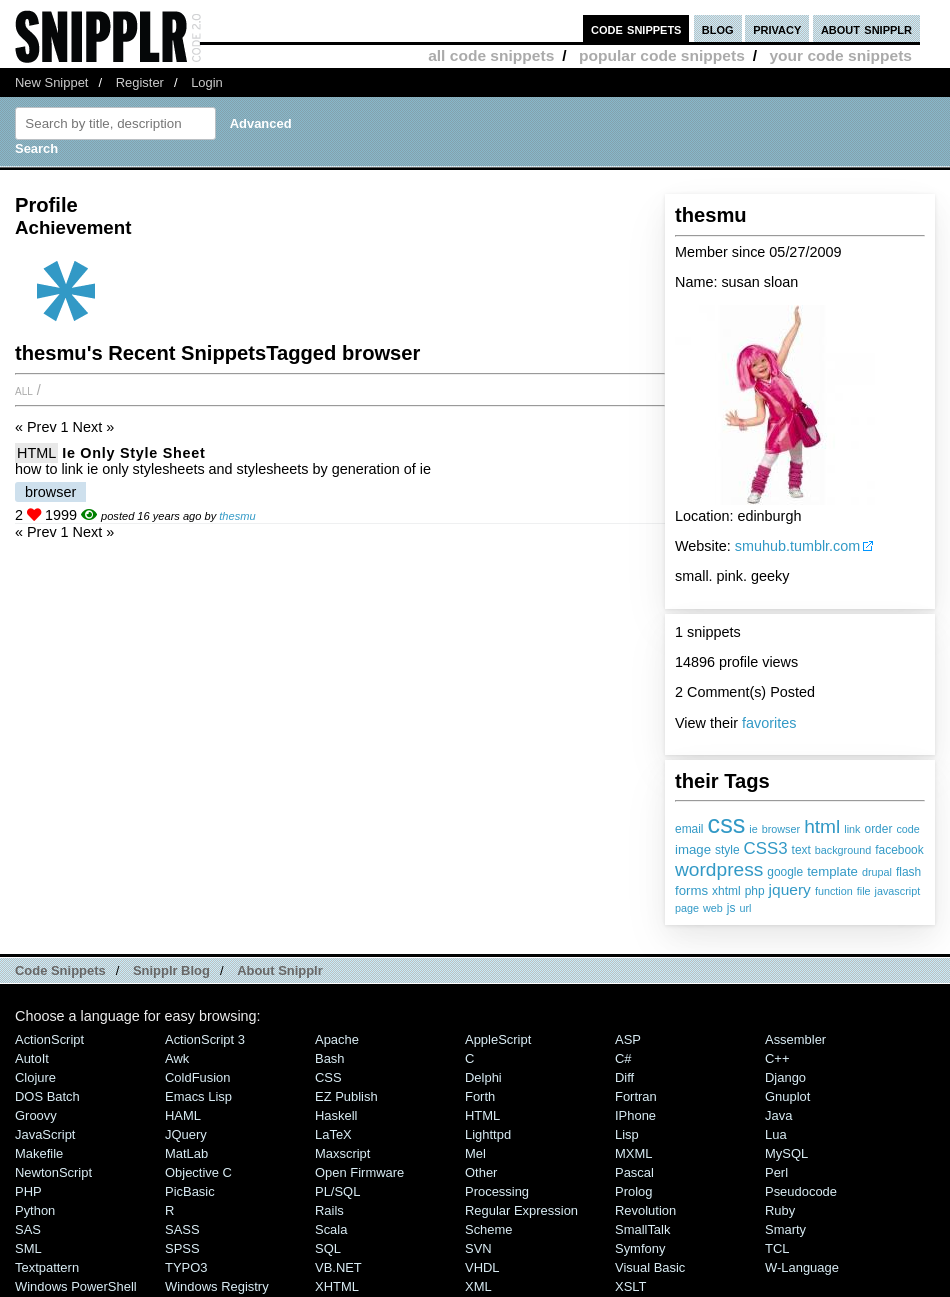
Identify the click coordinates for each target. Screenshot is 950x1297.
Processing (497, 1191)
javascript (898, 891)
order (879, 829)
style (727, 850)
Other (481, 1172)
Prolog (633, 1191)
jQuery (186, 1134)
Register (140, 82)
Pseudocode (801, 1191)
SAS (28, 1229)
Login (207, 82)
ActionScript (49, 1039)
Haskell (336, 1115)
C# (623, 1058)
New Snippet (51, 82)
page (687, 908)
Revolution (645, 1210)
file (864, 891)
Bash (330, 1058)
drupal (877, 872)
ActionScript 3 (205, 1039)
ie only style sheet (133, 453)
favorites (769, 723)
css (727, 824)
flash (908, 872)
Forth (480, 1096)
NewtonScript (53, 1172)
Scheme (489, 1229)
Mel (475, 1153)
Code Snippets (60, 970)
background (843, 850)
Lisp (627, 1134)
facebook (899, 850)
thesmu (237, 516)
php (755, 891)
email (689, 829)
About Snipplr (280, 970)
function (834, 891)
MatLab (186, 1153)
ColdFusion (198, 1077)
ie (753, 829)
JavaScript (45, 1134)
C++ (777, 1058)
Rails (329, 1210)
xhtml (726, 891)
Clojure (35, 1077)
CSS (328, 1077)
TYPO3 (186, 1267)
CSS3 (766, 848)
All (24, 390)
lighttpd (488, 1134)
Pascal (634, 1172)
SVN (478, 1248)
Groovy (36, 1115)
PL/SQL (337, 1191)
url (745, 908)
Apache (337, 1039)
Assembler (795, 1039)
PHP (28, 1191)
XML (478, 1286)
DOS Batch (47, 1096)
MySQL (786, 1153)
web (713, 908)
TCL (777, 1248)
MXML (633, 1153)
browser (781, 829)
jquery (790, 889)
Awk (177, 1058)
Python (35, 1210)
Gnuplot (787, 1096)
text (801, 850)
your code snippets (840, 55)
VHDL (482, 1267)
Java (778, 1115)
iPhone (635, 1115)
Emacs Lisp (198, 1096)
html (822, 826)
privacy (777, 28)
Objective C (198, 1172)
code (907, 829)
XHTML (337, 1286)
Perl (776, 1172)
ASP (628, 1039)
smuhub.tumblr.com (798, 546)
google (785, 872)
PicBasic (190, 1191)
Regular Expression (521, 1210)
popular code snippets (662, 55)
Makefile (39, 1153)
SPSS (182, 1248)
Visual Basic (650, 1267)
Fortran (636, 1096)
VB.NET (338, 1267)
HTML (36, 453)
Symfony (640, 1248)
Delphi (483, 1077)
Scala (331, 1229)
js (731, 908)
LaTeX (333, 1134)
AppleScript (498, 1039)
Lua (776, 1134)
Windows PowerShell (76, 1286)
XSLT (630, 1286)
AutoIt (32, 1058)
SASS (182, 1229)
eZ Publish (346, 1096)
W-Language (802, 1267)
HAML (183, 1115)
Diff (624, 1077)
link (852, 829)
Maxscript (342, 1153)
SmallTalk (642, 1229)
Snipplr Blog (171, 970)
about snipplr (866, 28)
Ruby (780, 1210)
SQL (328, 1248)
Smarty (785, 1229)
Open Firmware (359, 1172)
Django (785, 1077)
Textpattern (47, 1267)
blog (718, 28)
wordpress (719, 869)
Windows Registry (217, 1286)
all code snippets (491, 55)
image (693, 849)
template (832, 871)
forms (691, 890)
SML (28, 1248)
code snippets (636, 28)
